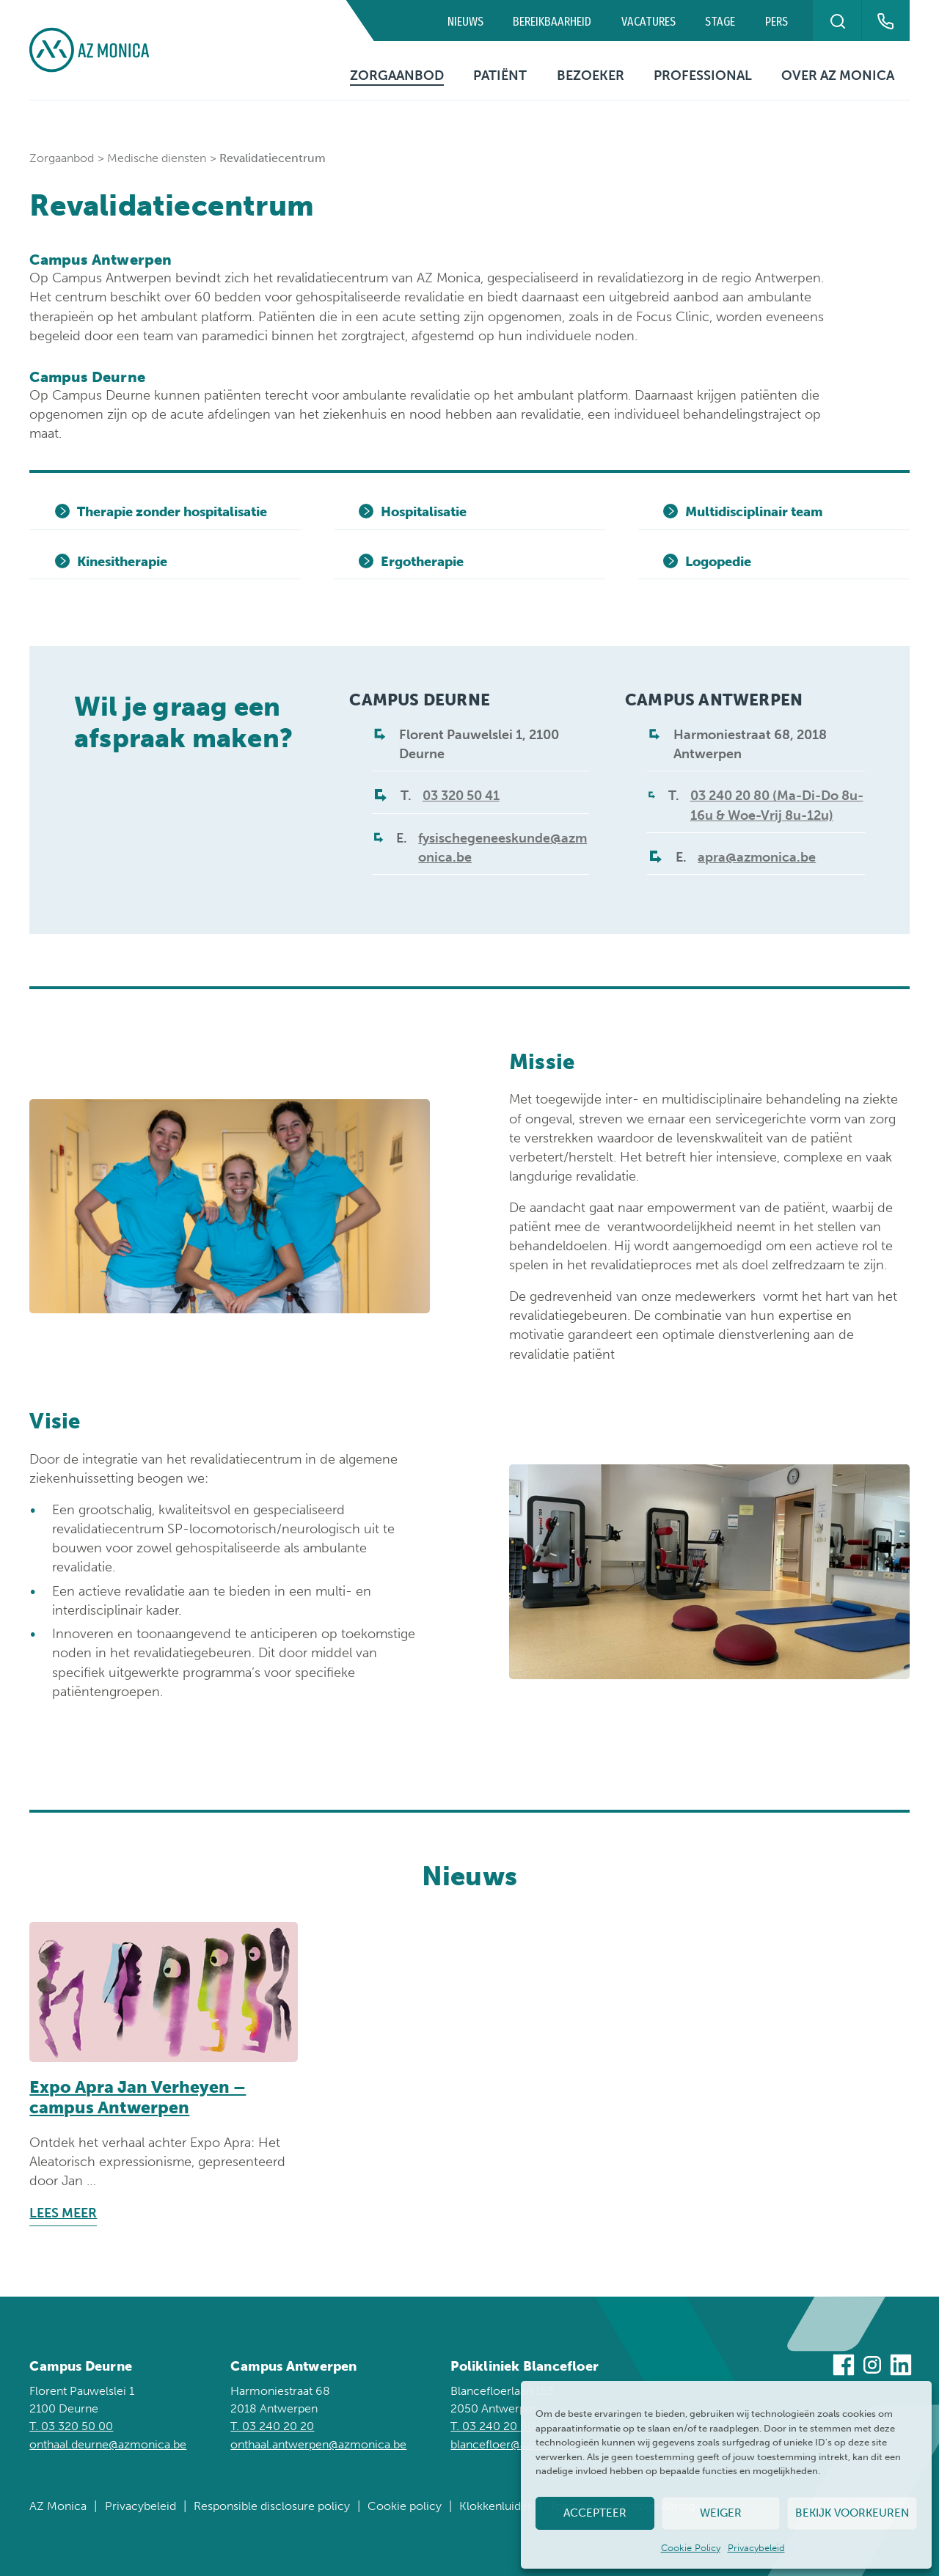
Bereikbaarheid (552, 22)
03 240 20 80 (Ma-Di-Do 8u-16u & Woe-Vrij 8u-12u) (776, 805)
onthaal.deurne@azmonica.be (107, 2444)
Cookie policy (405, 2506)
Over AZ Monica (837, 75)
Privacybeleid (756, 2547)
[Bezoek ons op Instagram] (872, 2367)
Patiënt (500, 75)
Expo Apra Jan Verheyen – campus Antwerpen (137, 2097)
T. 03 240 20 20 (272, 2426)
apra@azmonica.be (757, 857)
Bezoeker (590, 75)
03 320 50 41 (461, 796)
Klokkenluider (495, 2506)
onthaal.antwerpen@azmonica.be (318, 2444)
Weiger (721, 2513)
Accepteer (594, 2513)
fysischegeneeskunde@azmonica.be (502, 847)
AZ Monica (58, 2506)
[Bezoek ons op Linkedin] (901, 2367)
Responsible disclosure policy (272, 2506)
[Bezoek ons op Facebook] (843, 2367)
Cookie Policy (690, 2547)
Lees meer (63, 2213)
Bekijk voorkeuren (852, 2513)
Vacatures (648, 22)
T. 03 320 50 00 (71, 2426)
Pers (776, 22)
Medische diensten (156, 158)
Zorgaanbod (397, 75)
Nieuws (465, 22)
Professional (703, 75)
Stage (720, 22)
